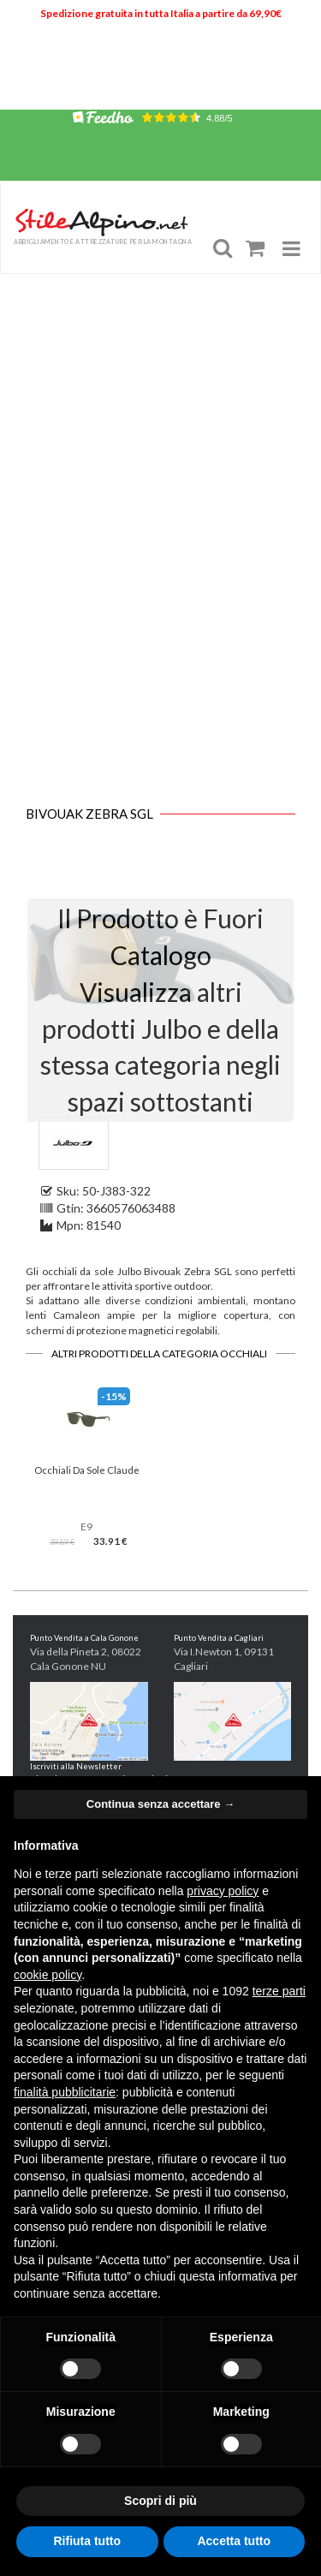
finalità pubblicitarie (65, 2092)
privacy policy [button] (223, 1891)
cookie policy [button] (47, 1975)
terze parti (279, 1991)
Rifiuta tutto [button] (87, 2541)
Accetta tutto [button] (233, 2541)
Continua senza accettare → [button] (160, 1804)
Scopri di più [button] (160, 2500)
